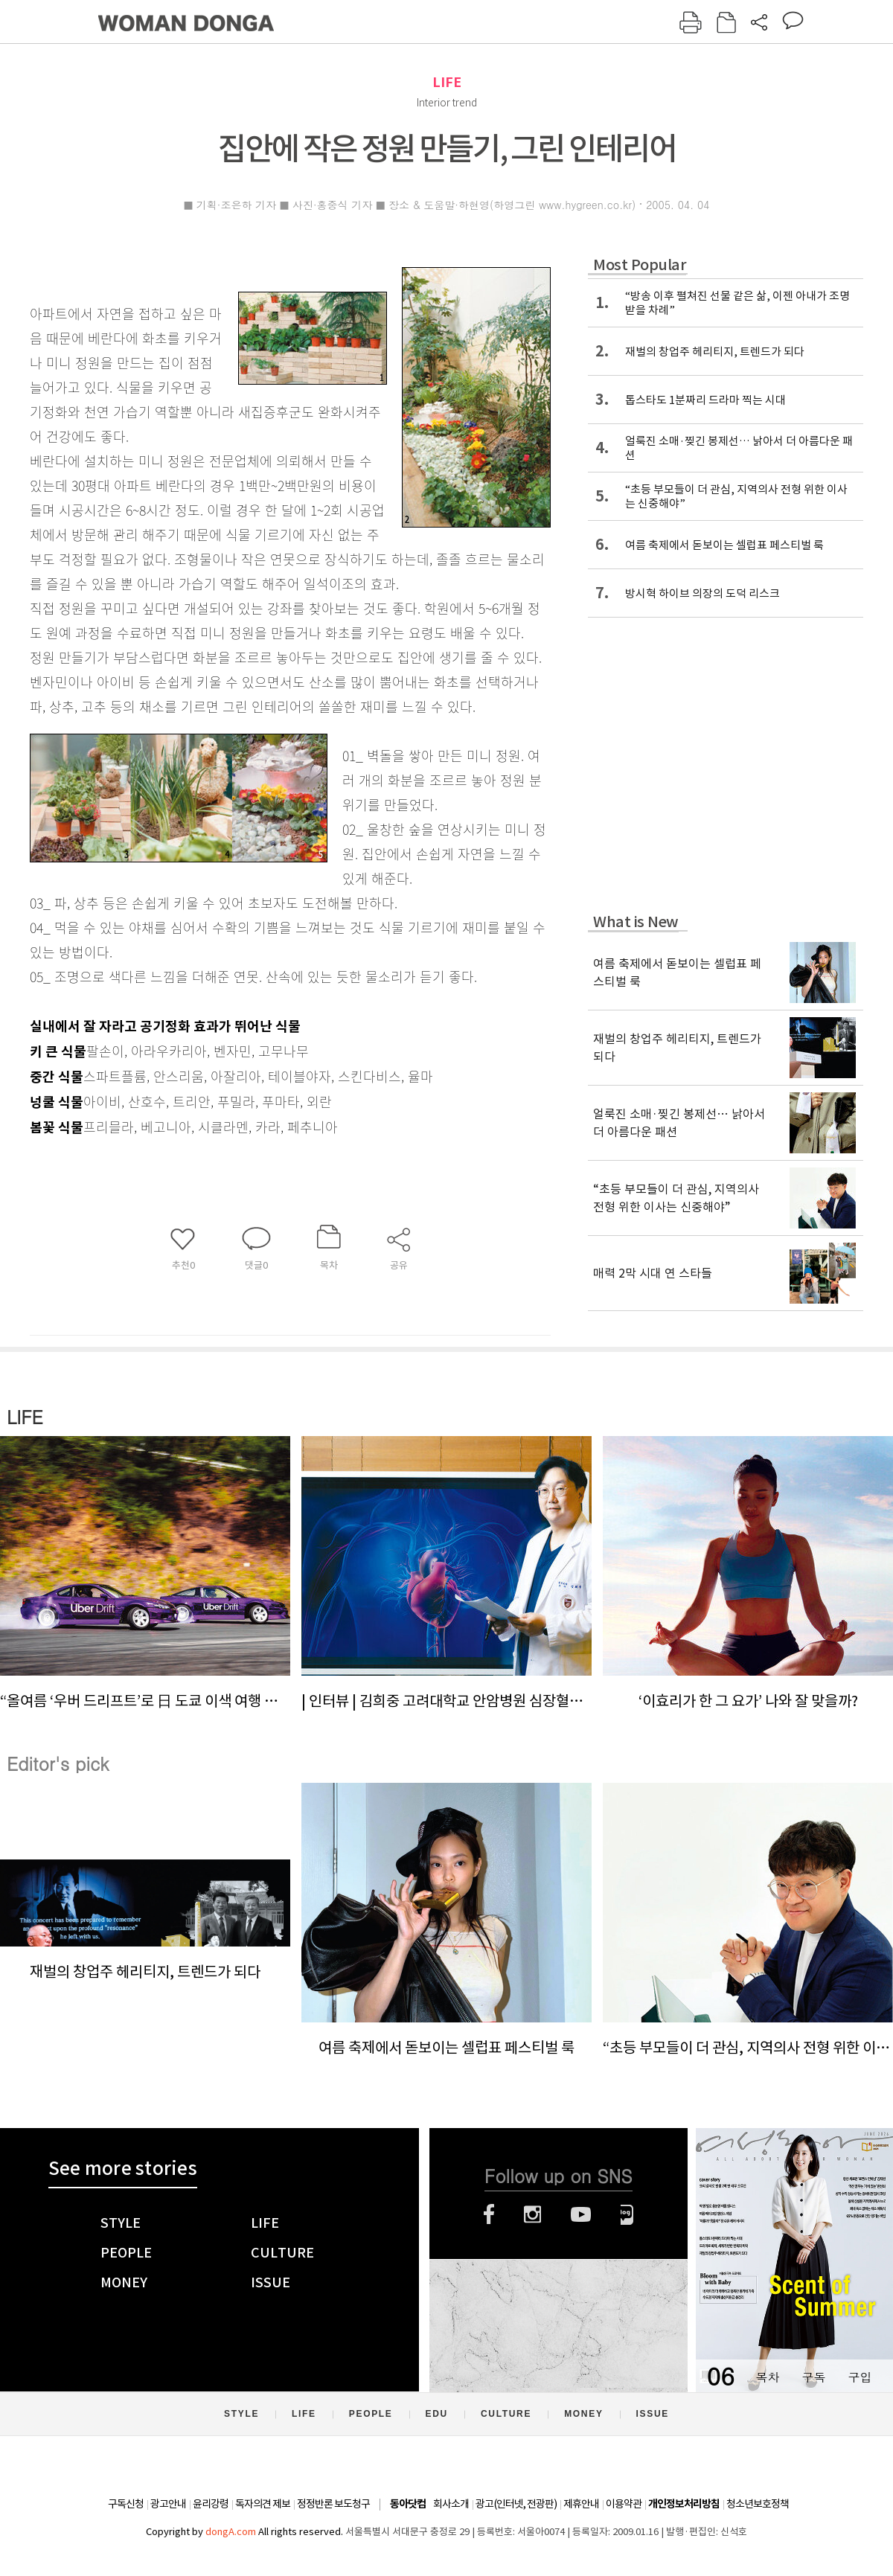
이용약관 (623, 2504)
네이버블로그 (627, 2214)
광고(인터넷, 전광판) (516, 2504)
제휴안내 (581, 2504)
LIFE (446, 82)
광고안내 (168, 2504)
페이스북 (489, 2214)
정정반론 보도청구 (333, 2504)
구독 (813, 2377)
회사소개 (451, 2504)
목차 (767, 2377)
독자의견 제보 (262, 2504)
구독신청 (126, 2504)
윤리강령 (210, 2504)
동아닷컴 (408, 2504)
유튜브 (581, 2214)
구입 (859, 2377)
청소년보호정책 (757, 2504)
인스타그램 (532, 2214)
